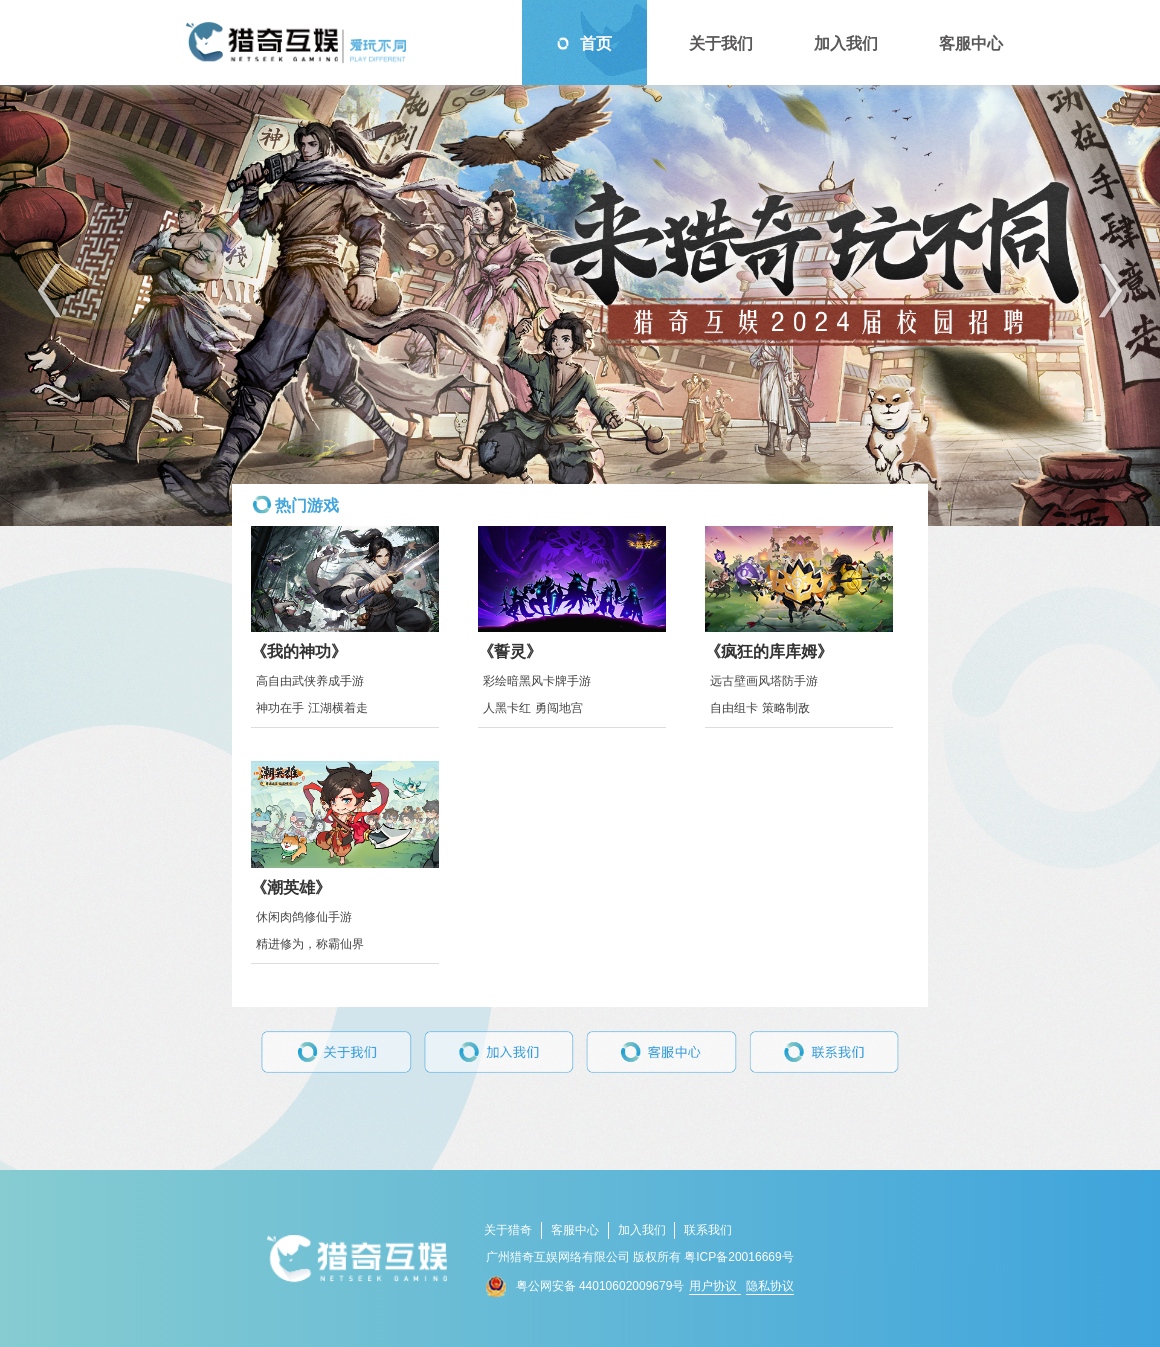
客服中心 (959, 43)
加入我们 (834, 43)
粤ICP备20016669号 (738, 1257)
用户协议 (714, 1286)
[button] (49, 290)
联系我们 (708, 1230)
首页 (584, 43)
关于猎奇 (508, 1230)
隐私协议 (770, 1286)
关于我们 (709, 43)
